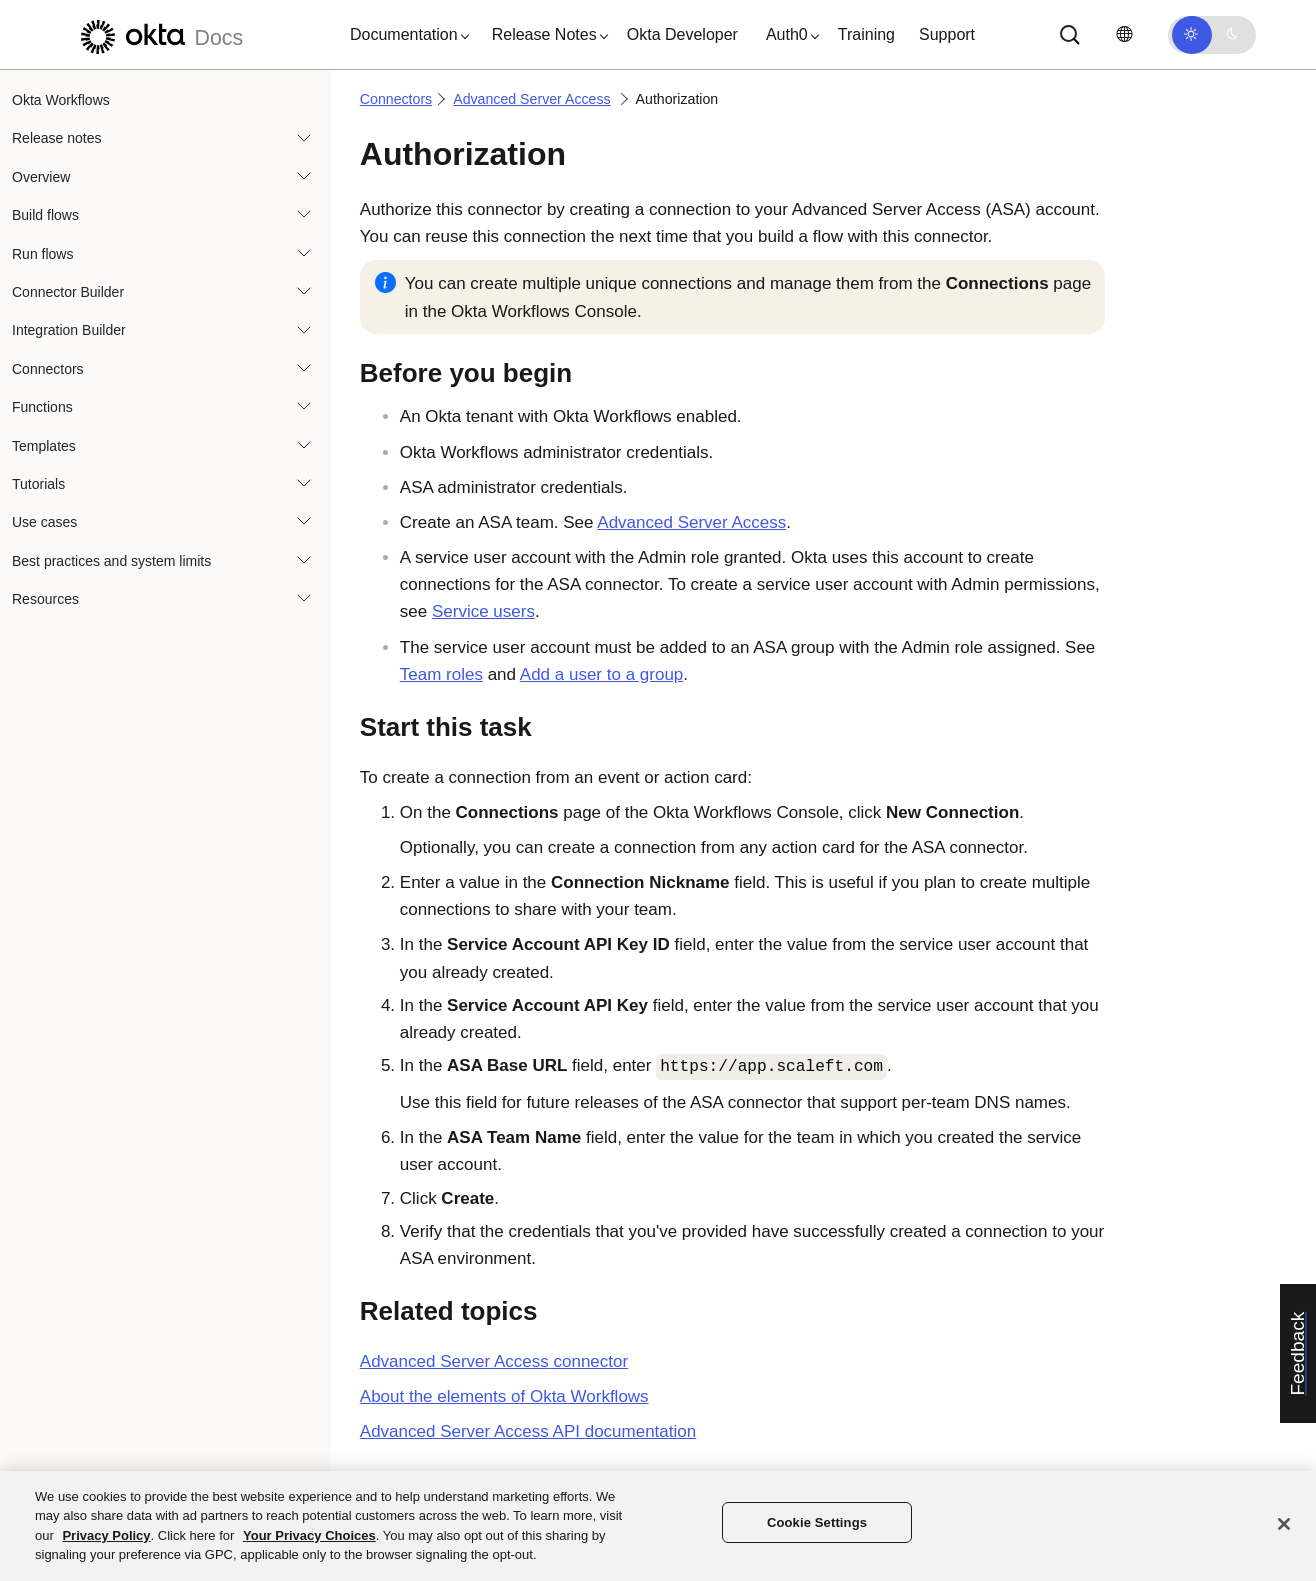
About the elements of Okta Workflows (504, 1396)
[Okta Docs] (159, 34)
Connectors (48, 369)
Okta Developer (682, 34)
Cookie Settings (817, 1522)
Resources (45, 599)
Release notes (57, 138)
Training (866, 34)
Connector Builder (68, 292)
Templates (44, 446)
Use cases (44, 522)
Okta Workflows (61, 100)
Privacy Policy (106, 1535)
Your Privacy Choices (309, 1535)
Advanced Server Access (531, 99)
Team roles (441, 674)
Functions (42, 407)
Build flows (45, 215)
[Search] (1070, 35)
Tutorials (38, 484)
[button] (405, 35)
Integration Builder (69, 330)
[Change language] (1124, 34)
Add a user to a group (602, 674)
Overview (41, 177)
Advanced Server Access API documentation (528, 1431)
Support (947, 34)
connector (494, 1361)
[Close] (1284, 1524)
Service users (483, 611)
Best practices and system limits (111, 561)
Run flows (42, 254)
